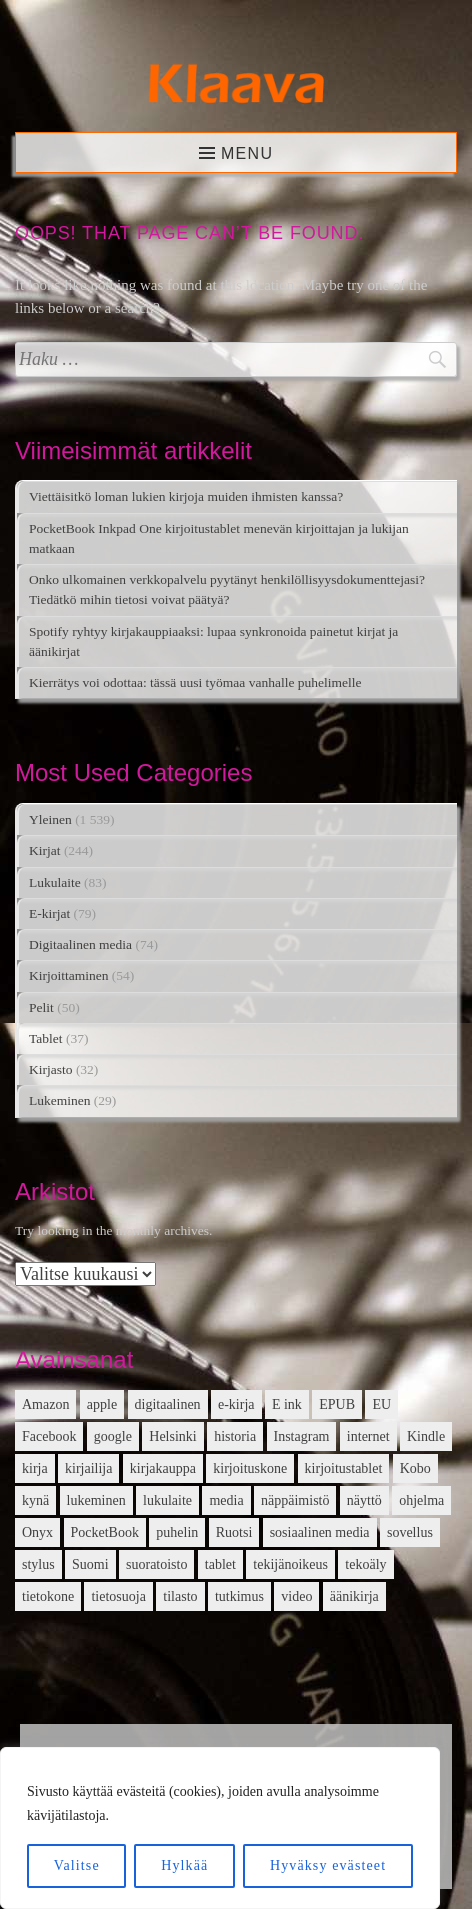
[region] (220, 1828)
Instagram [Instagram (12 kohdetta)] (302, 1436)
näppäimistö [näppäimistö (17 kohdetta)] (295, 1500)
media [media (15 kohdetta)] (226, 1500)
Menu (247, 153)
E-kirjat (49, 913)
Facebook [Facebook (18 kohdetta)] (49, 1436)
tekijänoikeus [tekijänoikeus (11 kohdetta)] (290, 1564)
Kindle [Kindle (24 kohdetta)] (426, 1436)
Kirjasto (51, 1069)
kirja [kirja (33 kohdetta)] (35, 1468)
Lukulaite (55, 882)
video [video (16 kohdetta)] (296, 1596)
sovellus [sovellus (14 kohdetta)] (410, 1532)
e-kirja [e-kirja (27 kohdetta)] (236, 1404)
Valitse (77, 1865)
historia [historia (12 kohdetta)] (235, 1436)
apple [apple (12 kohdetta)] (102, 1404)
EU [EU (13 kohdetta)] (381, 1404)
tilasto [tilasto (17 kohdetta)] (180, 1596)
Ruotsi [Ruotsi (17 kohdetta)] (234, 1532)
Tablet (46, 1038)
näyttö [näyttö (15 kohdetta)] (364, 1500)
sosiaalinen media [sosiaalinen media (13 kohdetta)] (320, 1532)
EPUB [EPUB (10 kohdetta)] (337, 1404)
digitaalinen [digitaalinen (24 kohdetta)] (168, 1404)
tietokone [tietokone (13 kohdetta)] (48, 1596)
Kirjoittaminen (68, 975)
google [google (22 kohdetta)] (113, 1436)
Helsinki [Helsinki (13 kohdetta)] (172, 1436)
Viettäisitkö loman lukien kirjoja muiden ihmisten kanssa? (186, 496)
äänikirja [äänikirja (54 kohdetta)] (354, 1596)
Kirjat (45, 850)
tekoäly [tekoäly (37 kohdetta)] (365, 1564)
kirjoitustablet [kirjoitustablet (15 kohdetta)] (344, 1468)
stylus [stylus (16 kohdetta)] (38, 1564)
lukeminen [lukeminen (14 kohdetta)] (96, 1500)
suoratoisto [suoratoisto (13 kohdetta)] (156, 1564)
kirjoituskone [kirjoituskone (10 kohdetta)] (250, 1468)
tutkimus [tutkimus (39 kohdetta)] (239, 1596)
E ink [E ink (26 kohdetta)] (287, 1404)
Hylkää (184, 1865)
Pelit (41, 1007)
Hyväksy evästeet (328, 1865)
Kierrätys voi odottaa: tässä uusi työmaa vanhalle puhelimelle (195, 682)
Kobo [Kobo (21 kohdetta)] (415, 1468)
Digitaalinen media (80, 944)
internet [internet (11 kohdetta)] (368, 1436)
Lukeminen (59, 1100)
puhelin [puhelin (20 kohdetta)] (177, 1532)
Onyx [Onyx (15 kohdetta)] (37, 1532)
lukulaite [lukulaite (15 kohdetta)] (167, 1500)
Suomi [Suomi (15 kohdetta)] (90, 1564)
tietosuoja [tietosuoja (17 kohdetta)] (118, 1596)
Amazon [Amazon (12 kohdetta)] (45, 1404)
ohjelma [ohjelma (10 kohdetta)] (421, 1500)
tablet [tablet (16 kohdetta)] (220, 1564)
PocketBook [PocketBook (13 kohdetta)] (105, 1532)
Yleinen (50, 819)
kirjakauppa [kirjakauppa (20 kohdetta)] (163, 1468)
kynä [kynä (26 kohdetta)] (35, 1500)
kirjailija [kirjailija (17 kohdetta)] (88, 1468)
